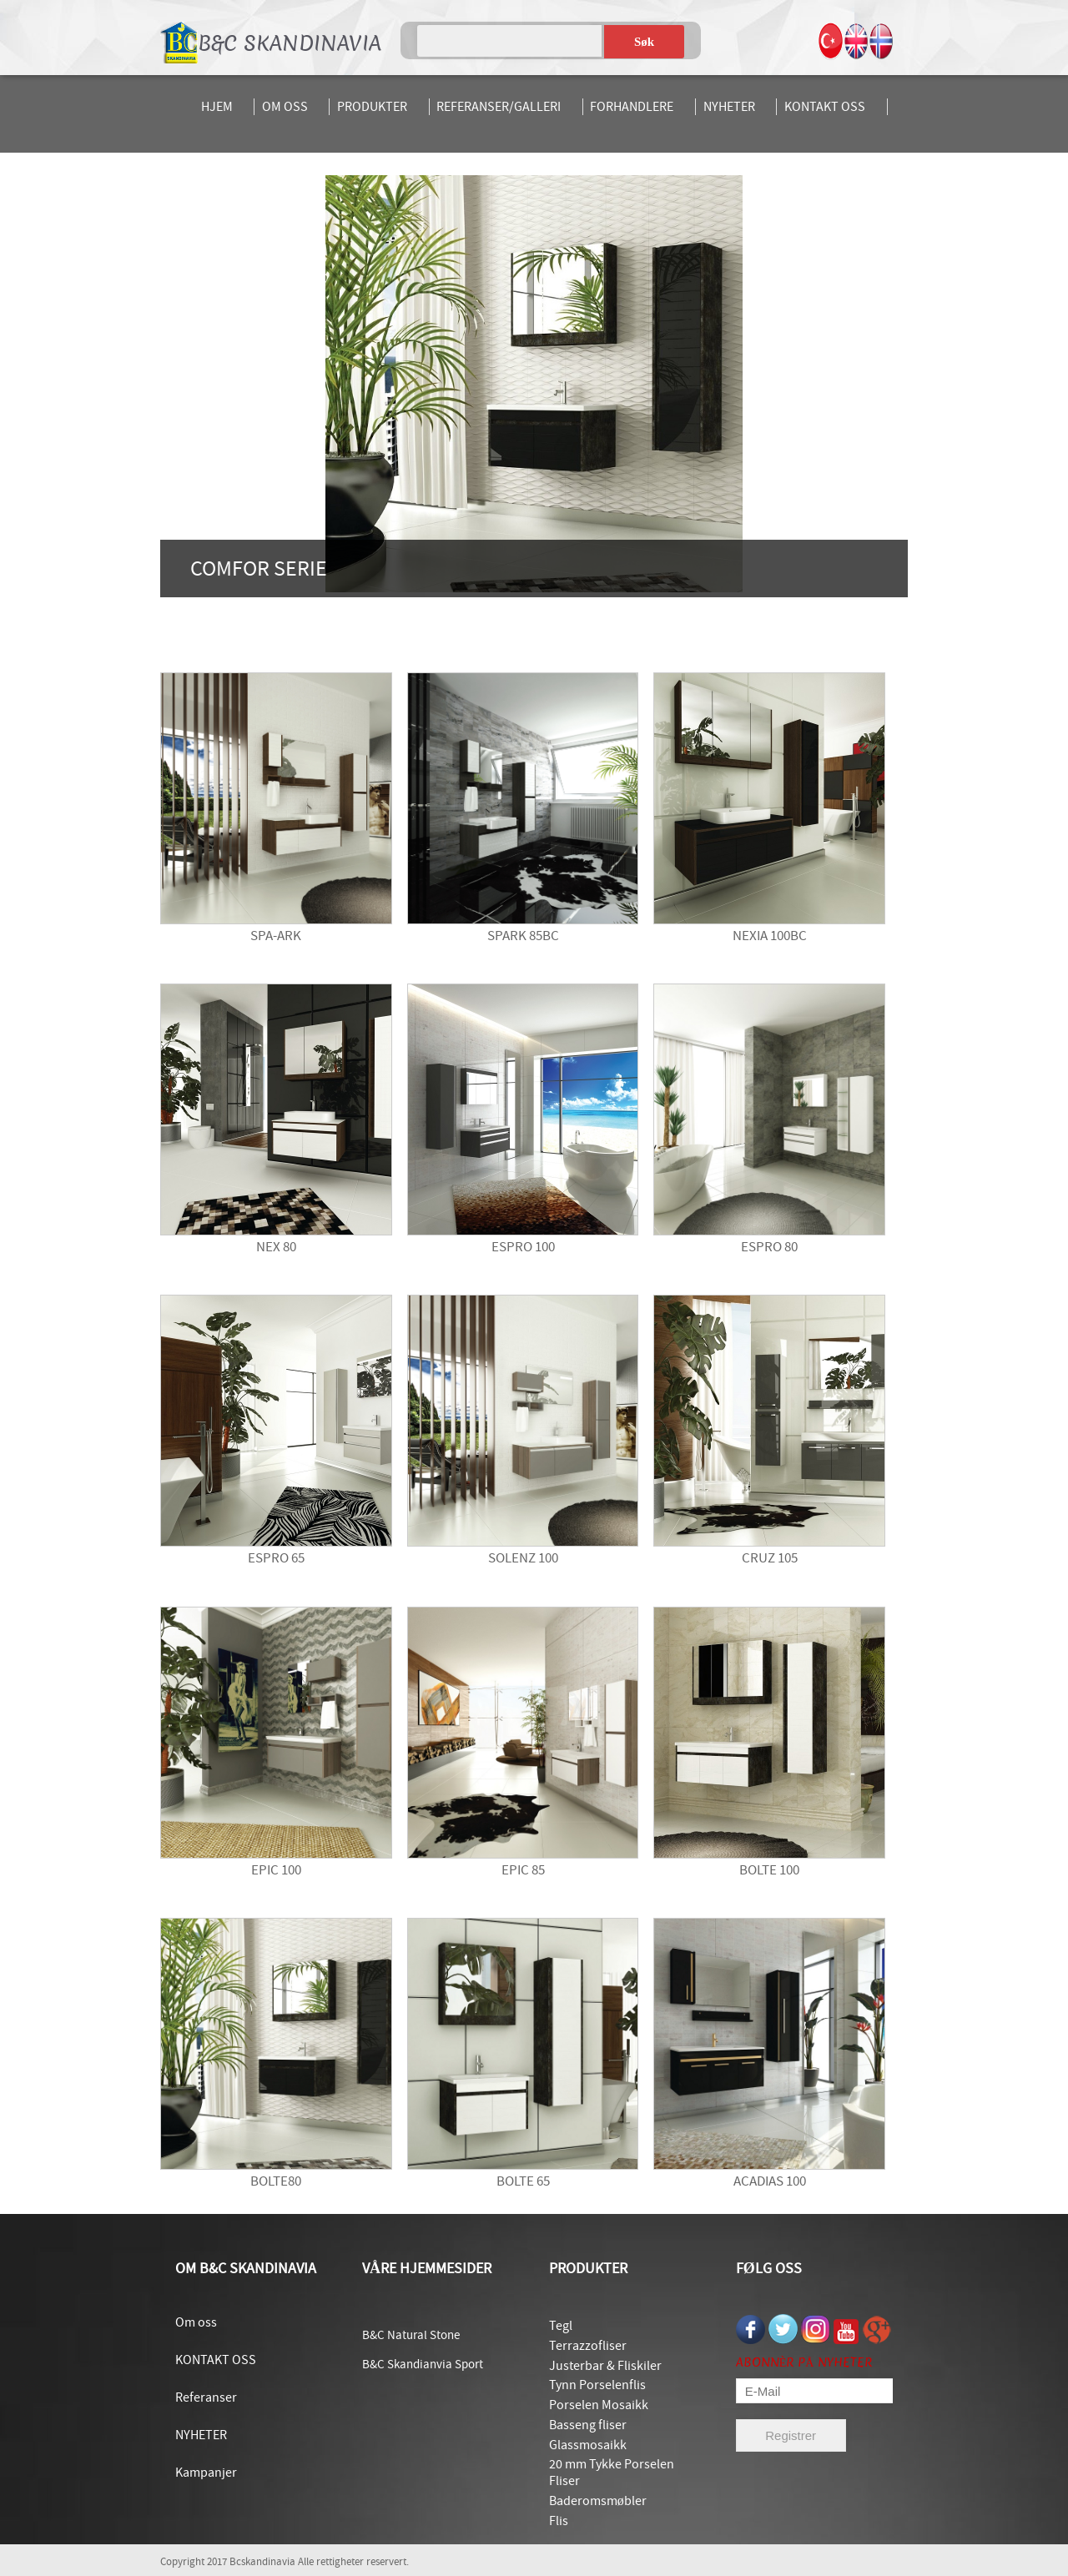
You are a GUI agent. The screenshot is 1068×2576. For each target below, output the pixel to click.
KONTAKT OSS (824, 106)
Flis (558, 2521)
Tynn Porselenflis (597, 2385)
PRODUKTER (372, 106)
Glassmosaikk (588, 2445)
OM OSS (285, 106)
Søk (644, 41)
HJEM (217, 106)
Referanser (206, 2397)
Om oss (196, 2322)
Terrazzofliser (588, 2345)
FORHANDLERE (631, 106)
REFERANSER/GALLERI (498, 106)
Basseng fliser (588, 2425)
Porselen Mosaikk (598, 2405)
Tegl (560, 2325)
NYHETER (729, 106)
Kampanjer (206, 2472)
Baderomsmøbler (598, 2501)
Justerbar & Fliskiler (605, 2365)
